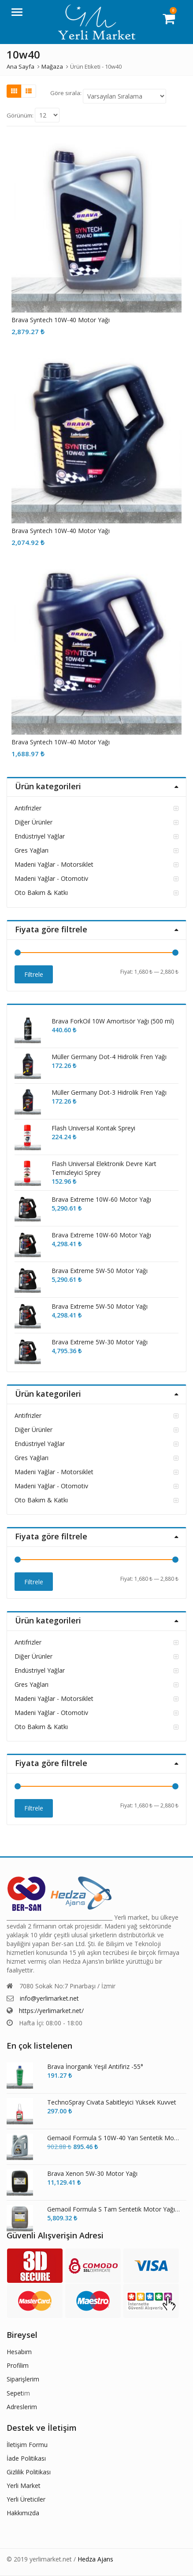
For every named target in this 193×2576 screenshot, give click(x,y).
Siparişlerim (23, 2379)
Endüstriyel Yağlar (40, 836)
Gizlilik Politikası (29, 2472)
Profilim (18, 2365)
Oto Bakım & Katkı (41, 892)
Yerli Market (24, 2485)
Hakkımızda (23, 2513)
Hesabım (19, 2352)
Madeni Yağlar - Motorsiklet (54, 864)
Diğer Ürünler (33, 822)
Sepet (15, 2393)
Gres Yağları (31, 850)
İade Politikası (26, 2458)
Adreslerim (22, 2407)
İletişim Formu (27, 2444)
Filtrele (33, 974)
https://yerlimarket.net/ (51, 2010)
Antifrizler (28, 808)
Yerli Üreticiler (26, 2499)
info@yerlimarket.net (49, 1998)
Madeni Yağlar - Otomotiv (51, 878)
